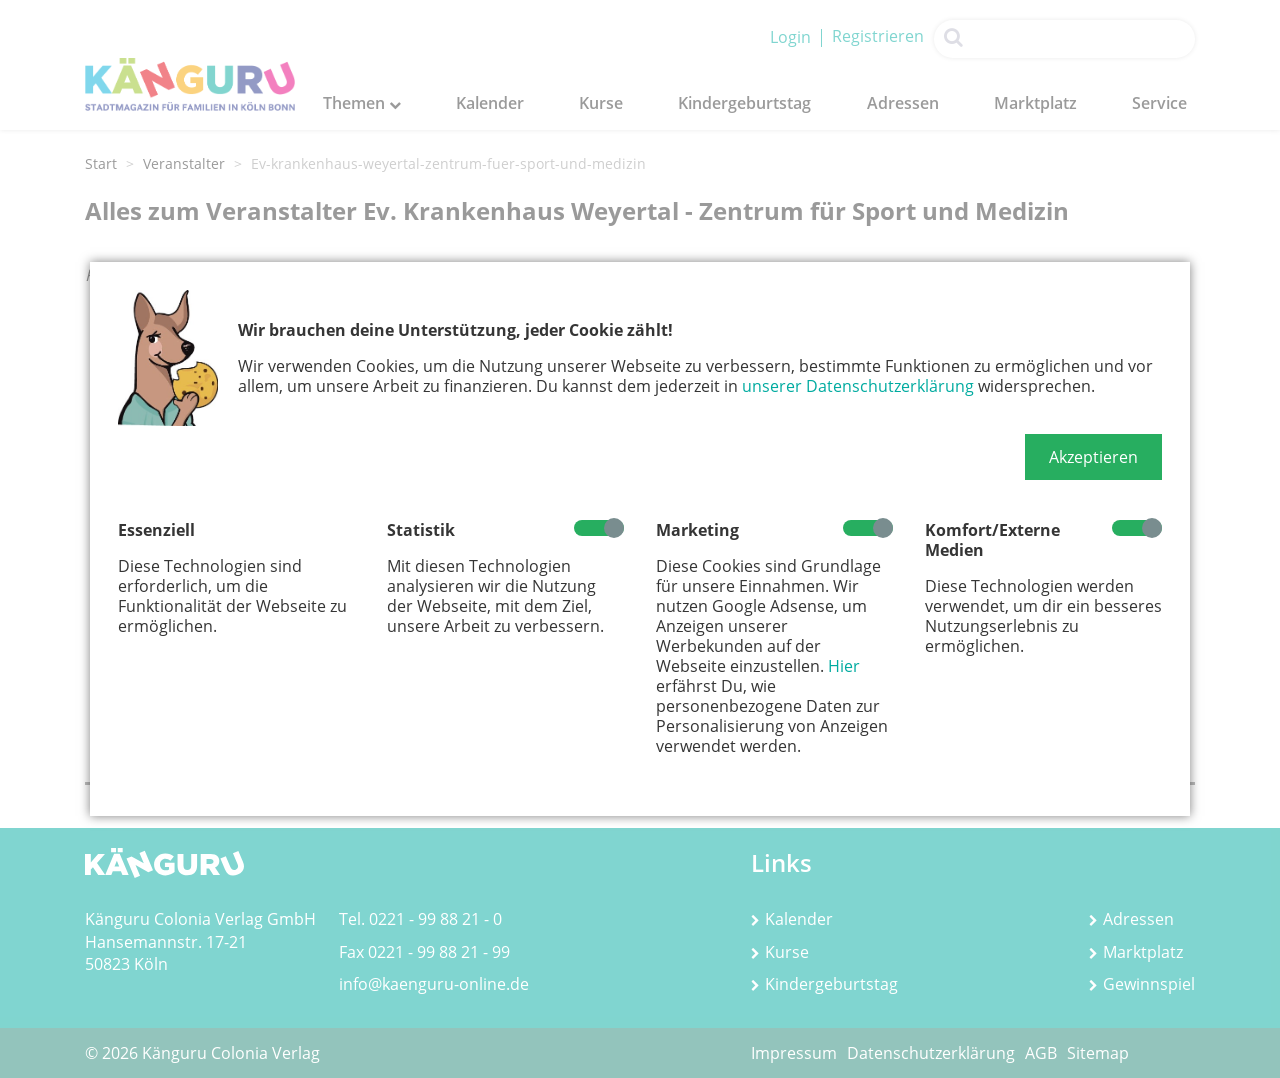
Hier (844, 666)
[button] (1093, 457)
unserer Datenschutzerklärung (858, 386)
